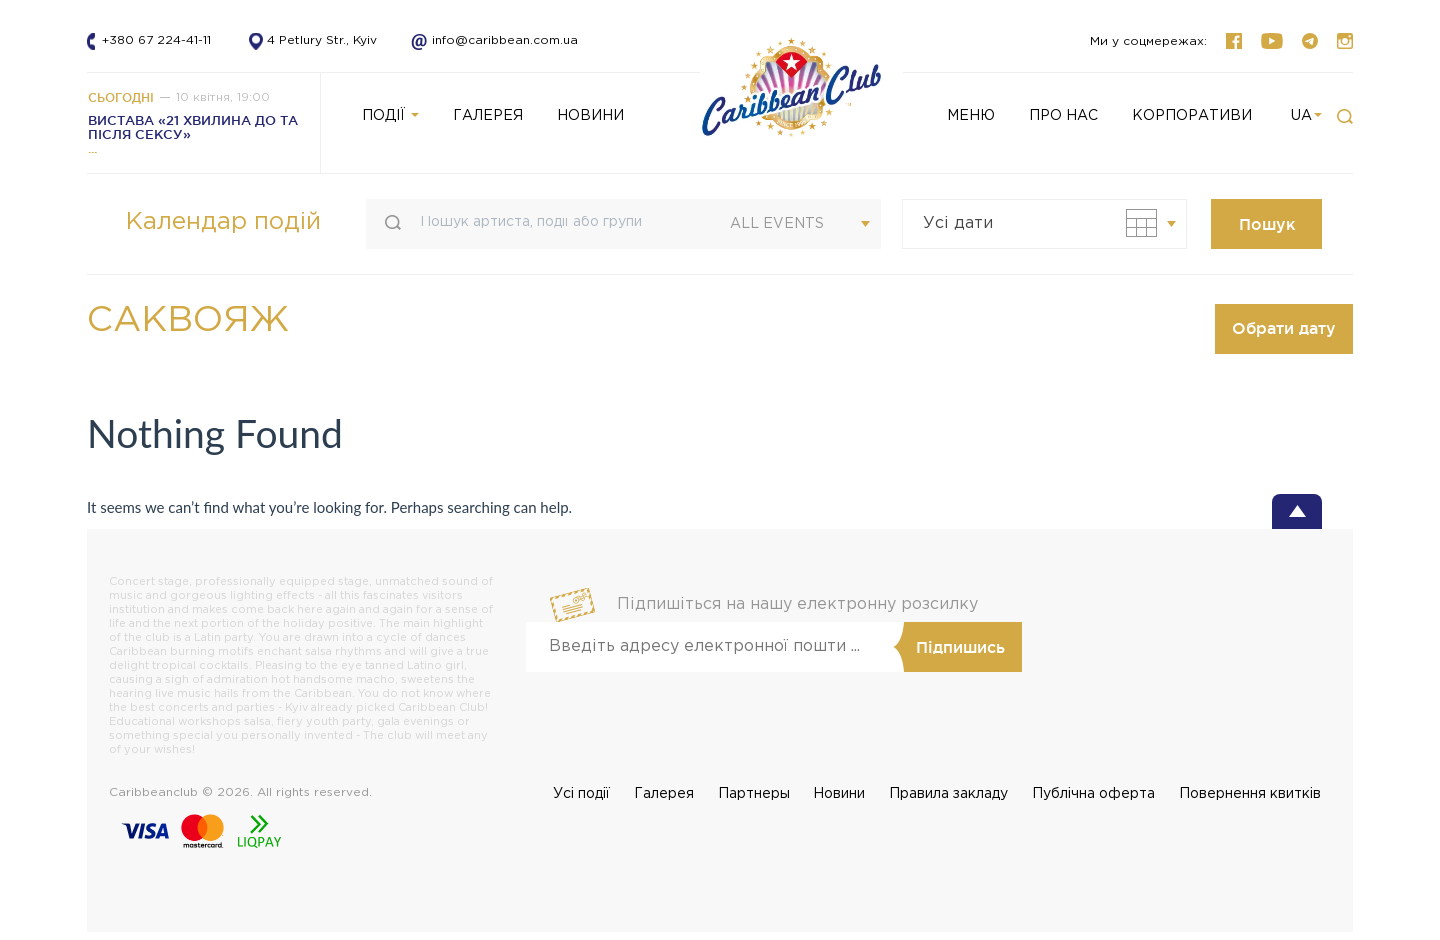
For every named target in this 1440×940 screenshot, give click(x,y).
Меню (971, 116)
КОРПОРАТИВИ (1192, 116)
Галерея (664, 794)
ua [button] (1306, 116)
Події (390, 116)
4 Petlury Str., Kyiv (322, 40)
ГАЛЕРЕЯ (488, 116)
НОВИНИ (590, 116)
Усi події (581, 794)
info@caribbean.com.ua (487, 40)
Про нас (1063, 116)
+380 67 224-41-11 (156, 40)
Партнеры (754, 794)
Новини (839, 794)
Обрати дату (1284, 328)
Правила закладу (948, 794)
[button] (1345, 117)
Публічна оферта (1093, 794)
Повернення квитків (1250, 794)
